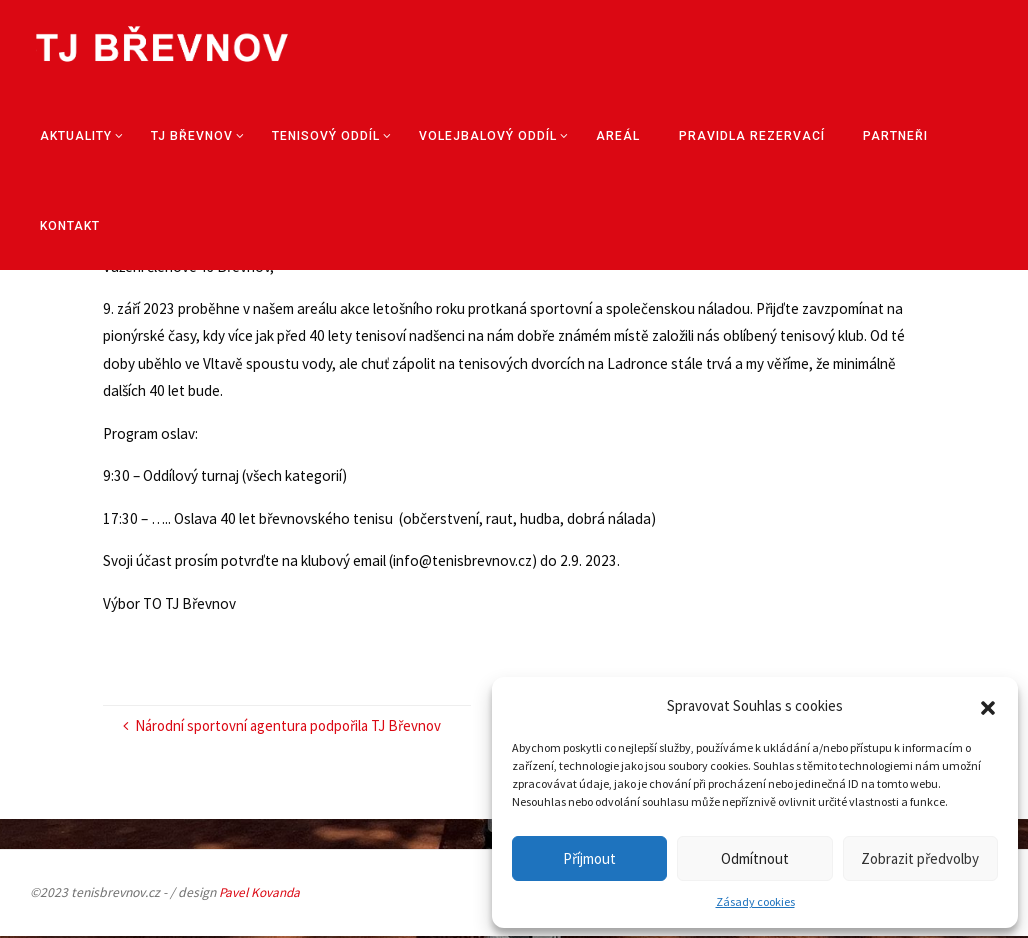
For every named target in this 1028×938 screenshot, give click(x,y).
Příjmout (589, 858)
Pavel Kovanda (260, 894)
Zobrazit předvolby (920, 858)
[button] (988, 706)
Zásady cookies (755, 901)
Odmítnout (755, 858)
